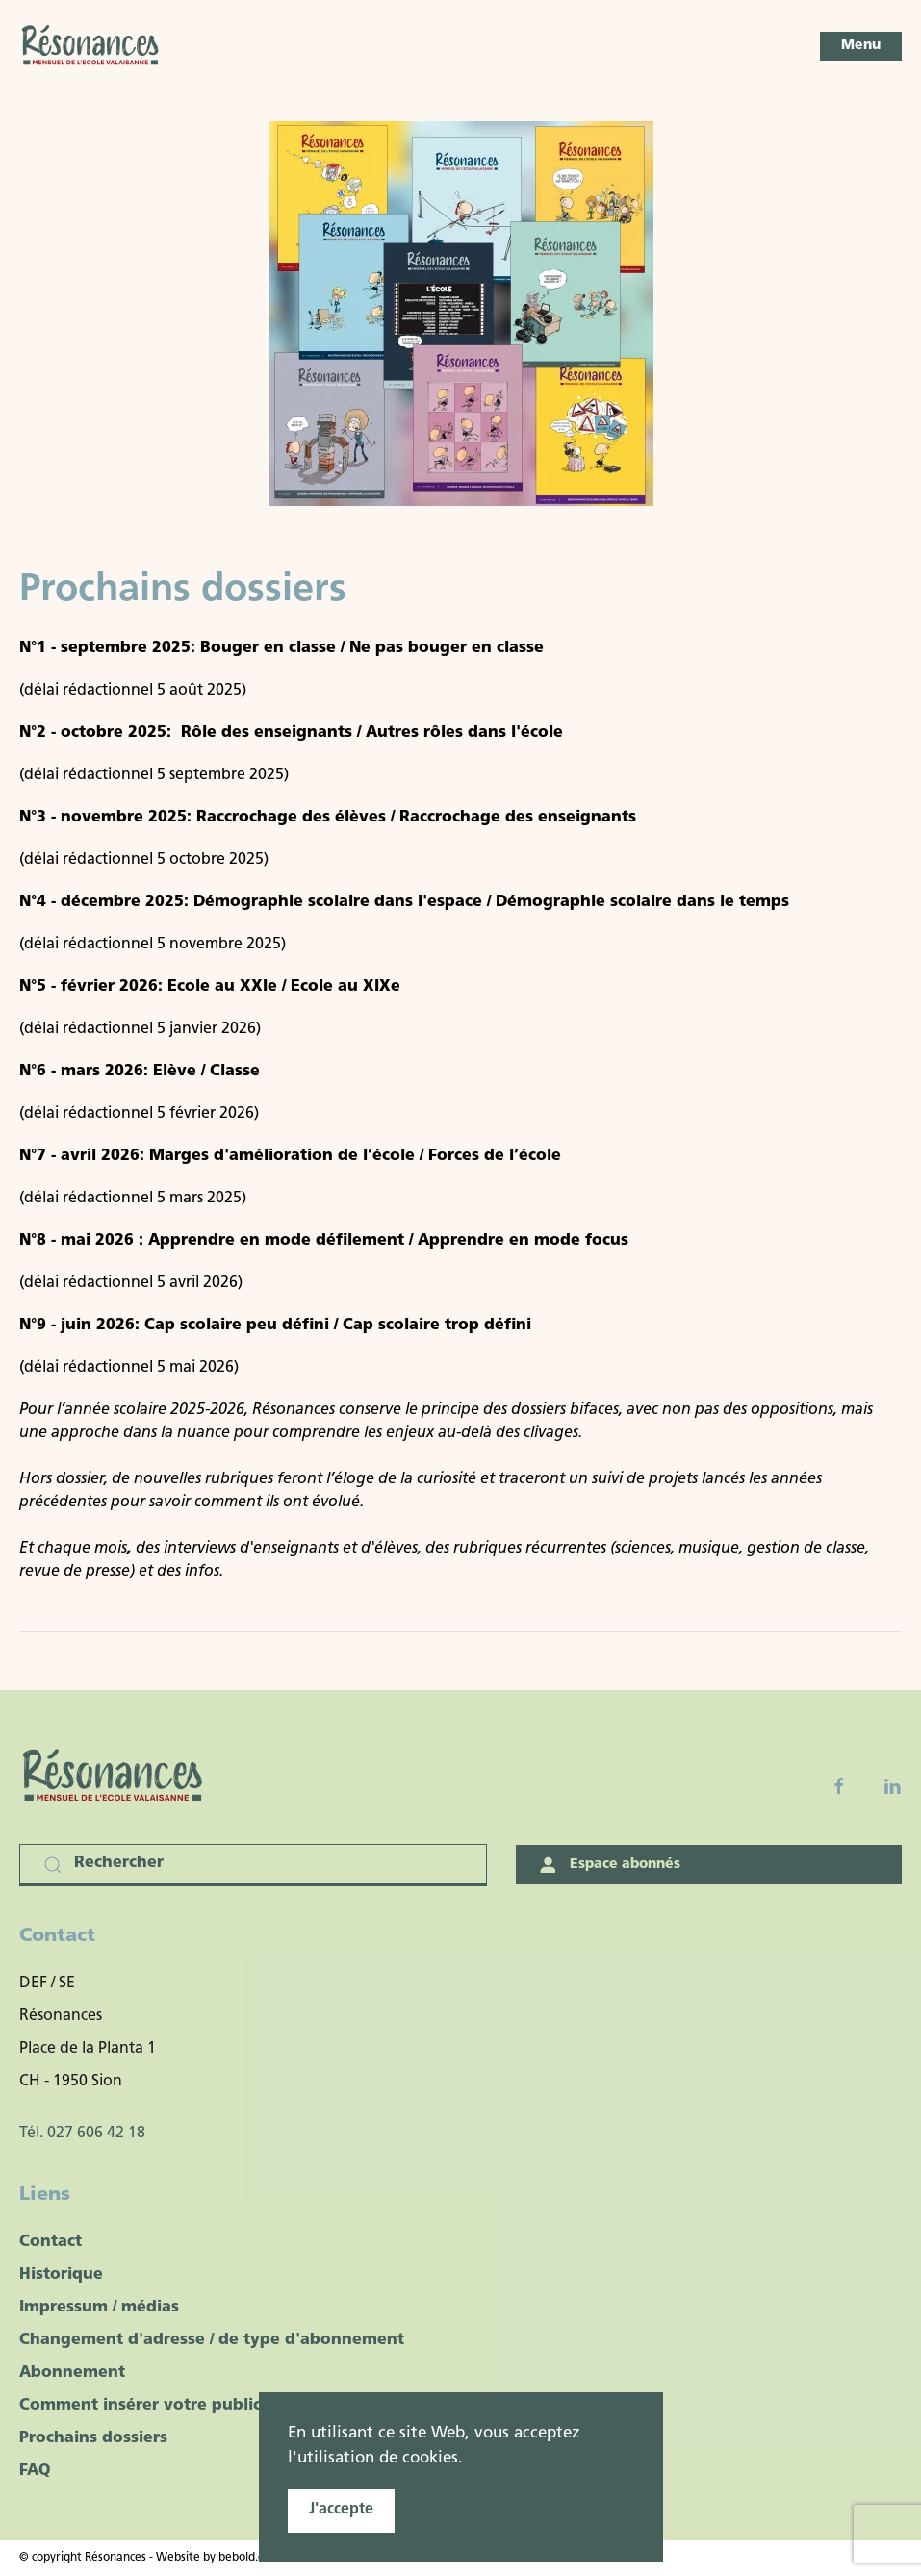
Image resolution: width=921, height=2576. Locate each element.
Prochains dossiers (93, 2438)
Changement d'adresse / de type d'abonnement (211, 2340)
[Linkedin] (892, 1786)
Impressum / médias (99, 2307)
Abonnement (72, 2373)
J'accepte (341, 2509)
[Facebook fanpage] (839, 1786)
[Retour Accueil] (91, 46)
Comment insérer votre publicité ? (157, 2405)
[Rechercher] (253, 1865)
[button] (861, 46)
